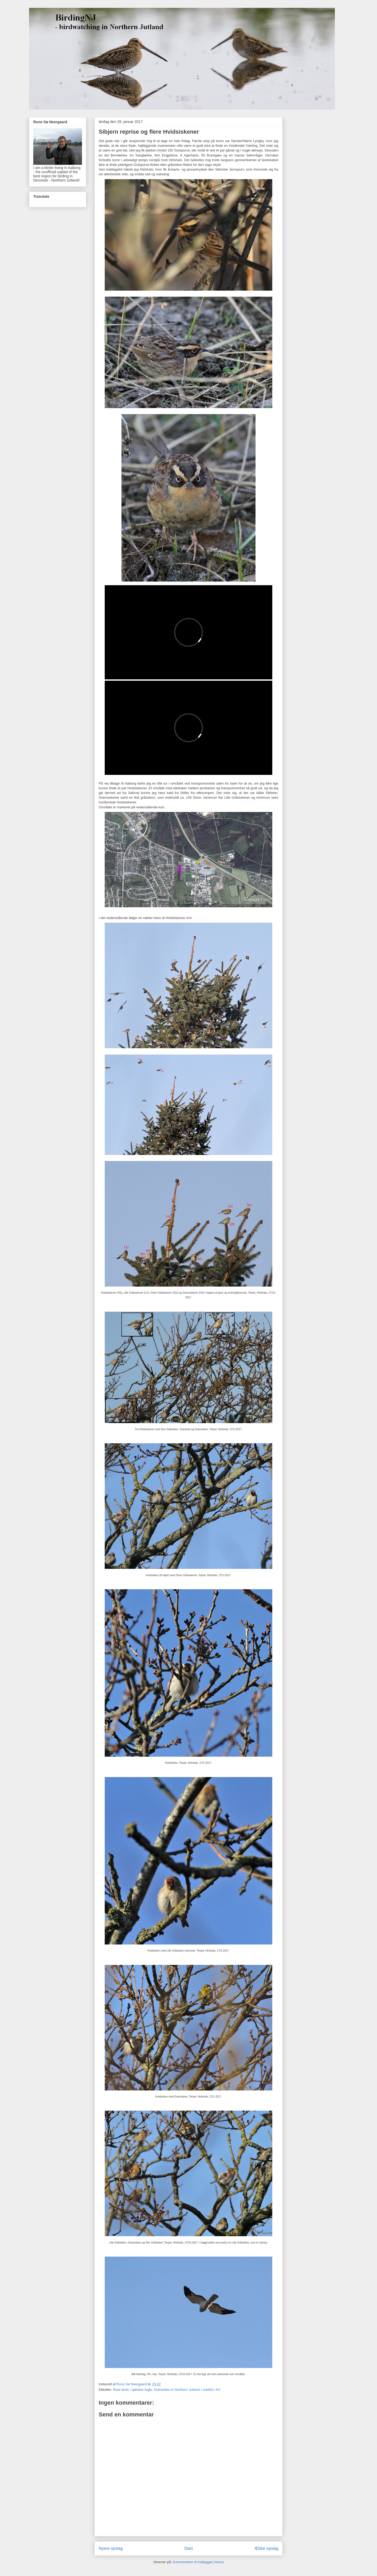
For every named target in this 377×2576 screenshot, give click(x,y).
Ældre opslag (266, 2548)
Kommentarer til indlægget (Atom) (198, 2562)
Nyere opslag (111, 2548)
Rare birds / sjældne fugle (132, 2390)
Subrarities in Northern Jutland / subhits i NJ (187, 2390)
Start (188, 2548)
